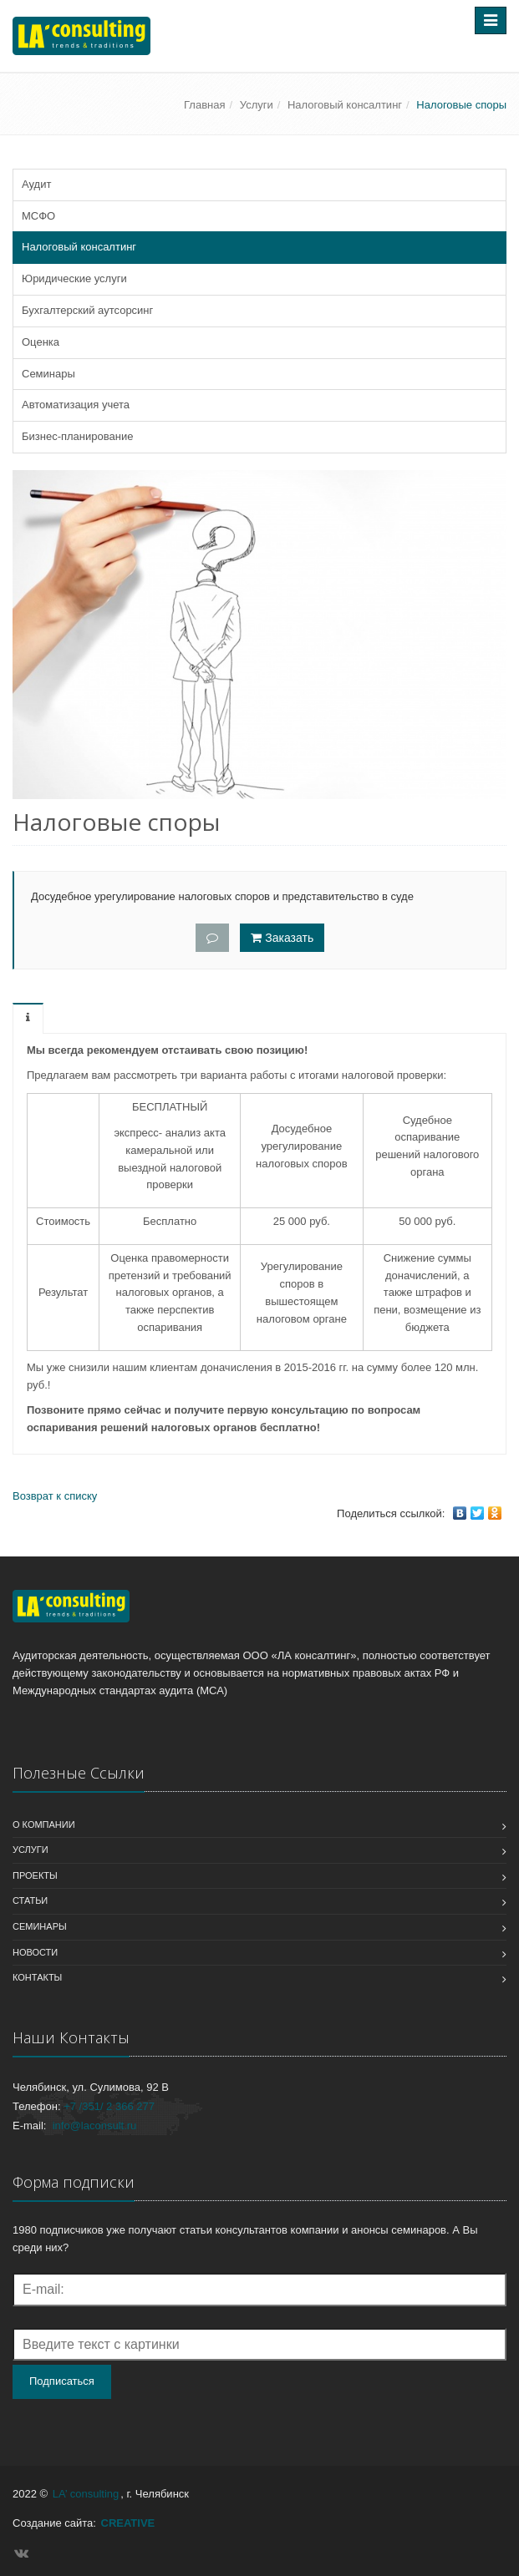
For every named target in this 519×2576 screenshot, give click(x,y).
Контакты (37, 1977)
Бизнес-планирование (77, 436)
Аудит (36, 184)
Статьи (30, 1900)
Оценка (40, 342)
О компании (44, 1824)
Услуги (256, 105)
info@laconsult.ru (95, 2125)
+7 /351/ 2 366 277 (109, 2106)
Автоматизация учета (76, 404)
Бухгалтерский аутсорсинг (87, 310)
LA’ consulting (86, 2493)
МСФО (38, 216)
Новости (35, 1952)
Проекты (35, 1875)
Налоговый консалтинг (344, 105)
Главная (204, 105)
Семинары (48, 373)
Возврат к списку (55, 1496)
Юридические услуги (74, 278)
